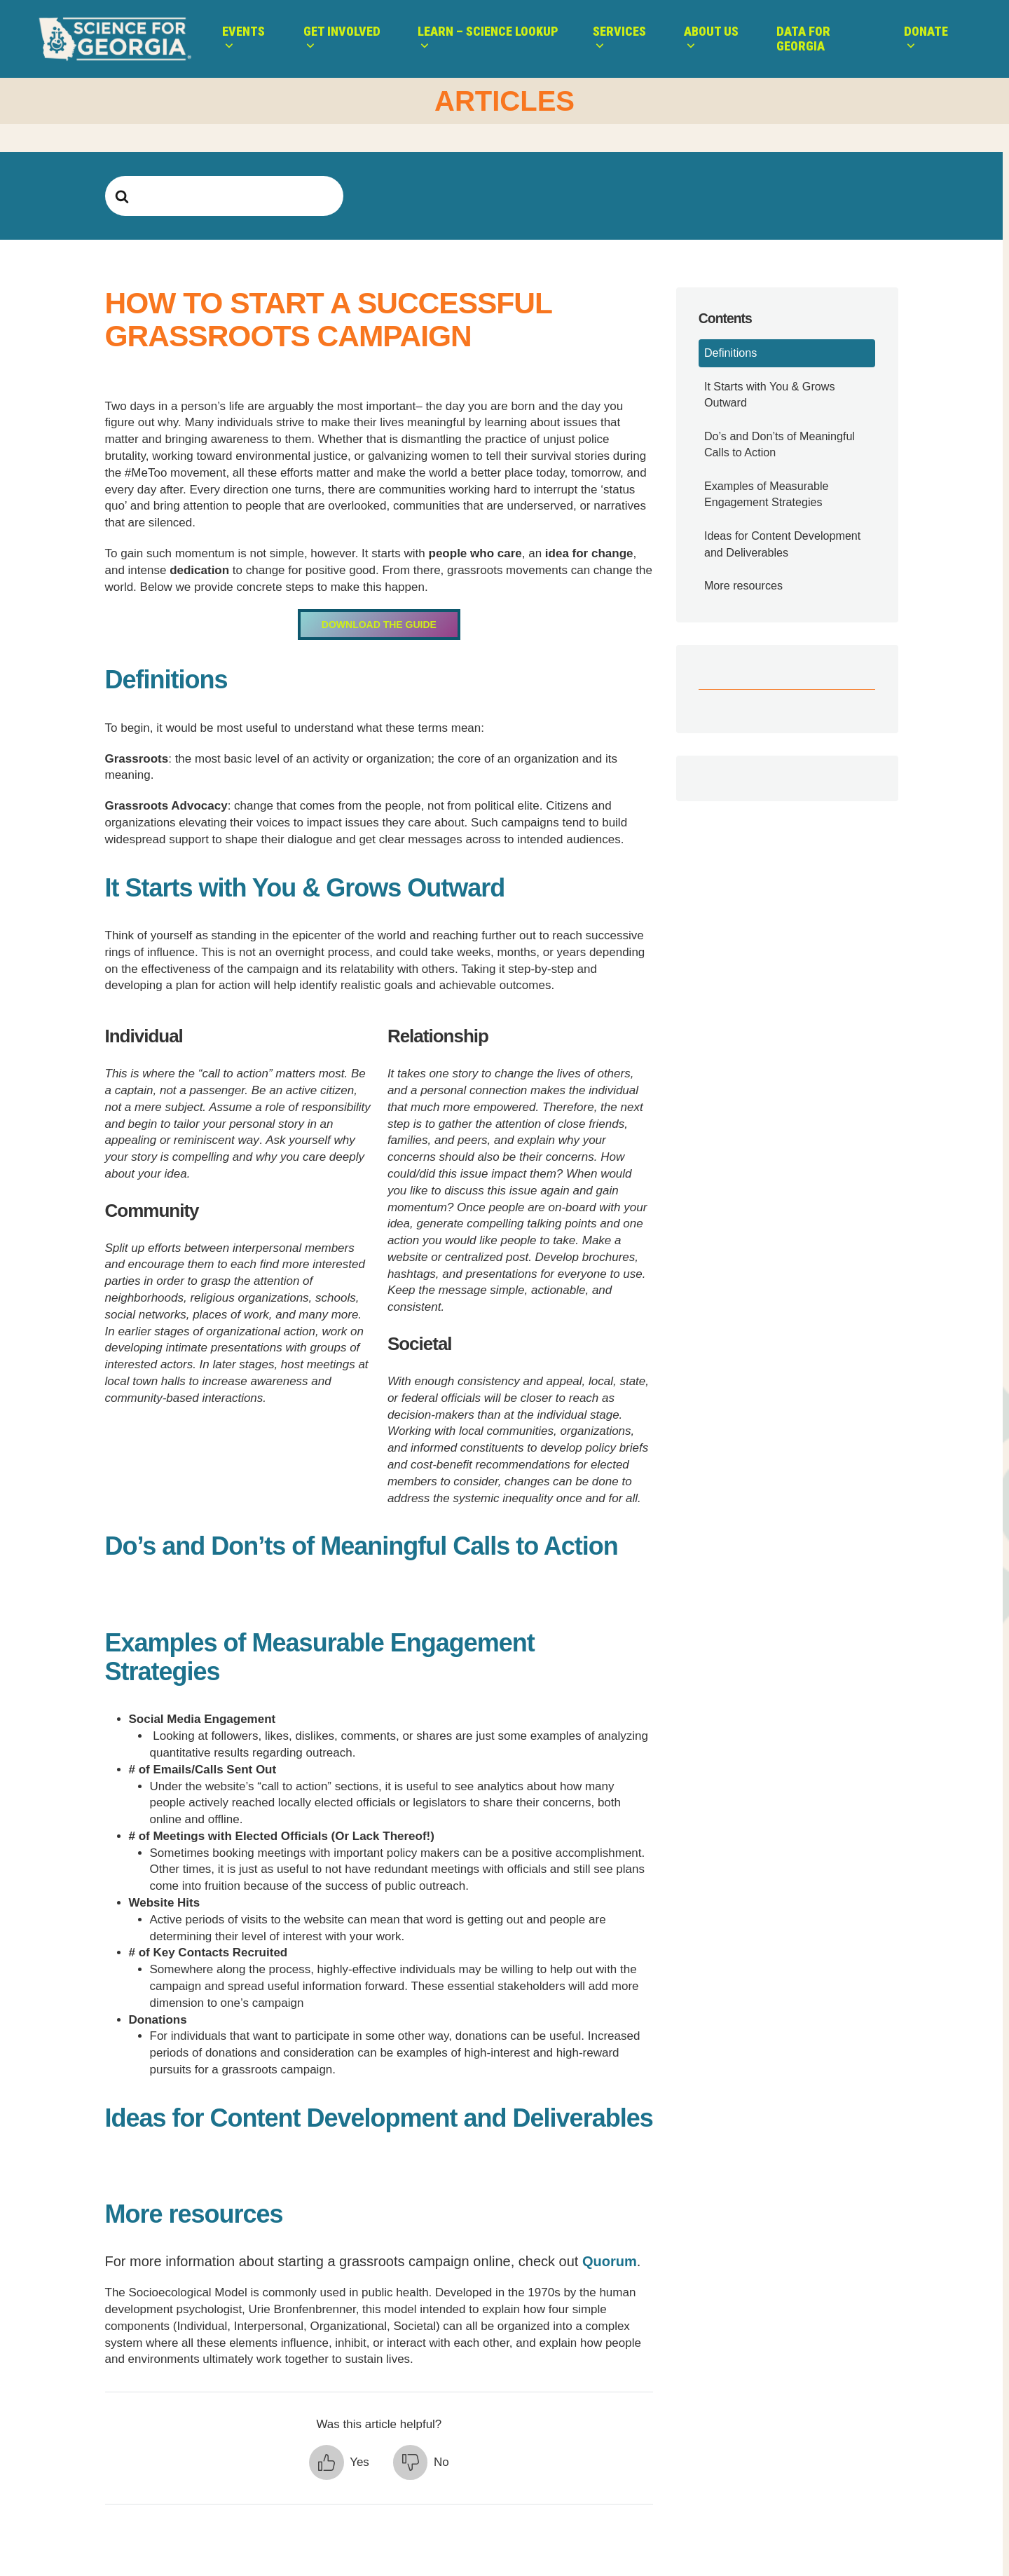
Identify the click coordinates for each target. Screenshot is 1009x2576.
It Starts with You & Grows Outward (769, 394)
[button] (339, 2462)
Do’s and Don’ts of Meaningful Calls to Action (779, 444)
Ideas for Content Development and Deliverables (782, 543)
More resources (743, 585)
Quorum (609, 2261)
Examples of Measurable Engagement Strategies (766, 493)
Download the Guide (379, 624)
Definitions (730, 352)
